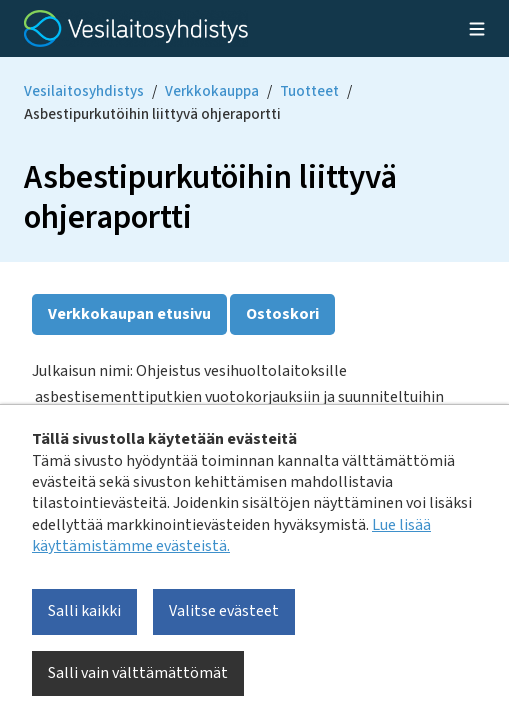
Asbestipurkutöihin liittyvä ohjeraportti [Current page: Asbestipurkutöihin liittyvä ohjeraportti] (152, 114)
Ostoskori (282, 314)
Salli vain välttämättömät (138, 673)
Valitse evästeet (224, 611)
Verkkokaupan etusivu (129, 314)
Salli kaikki (84, 611)
